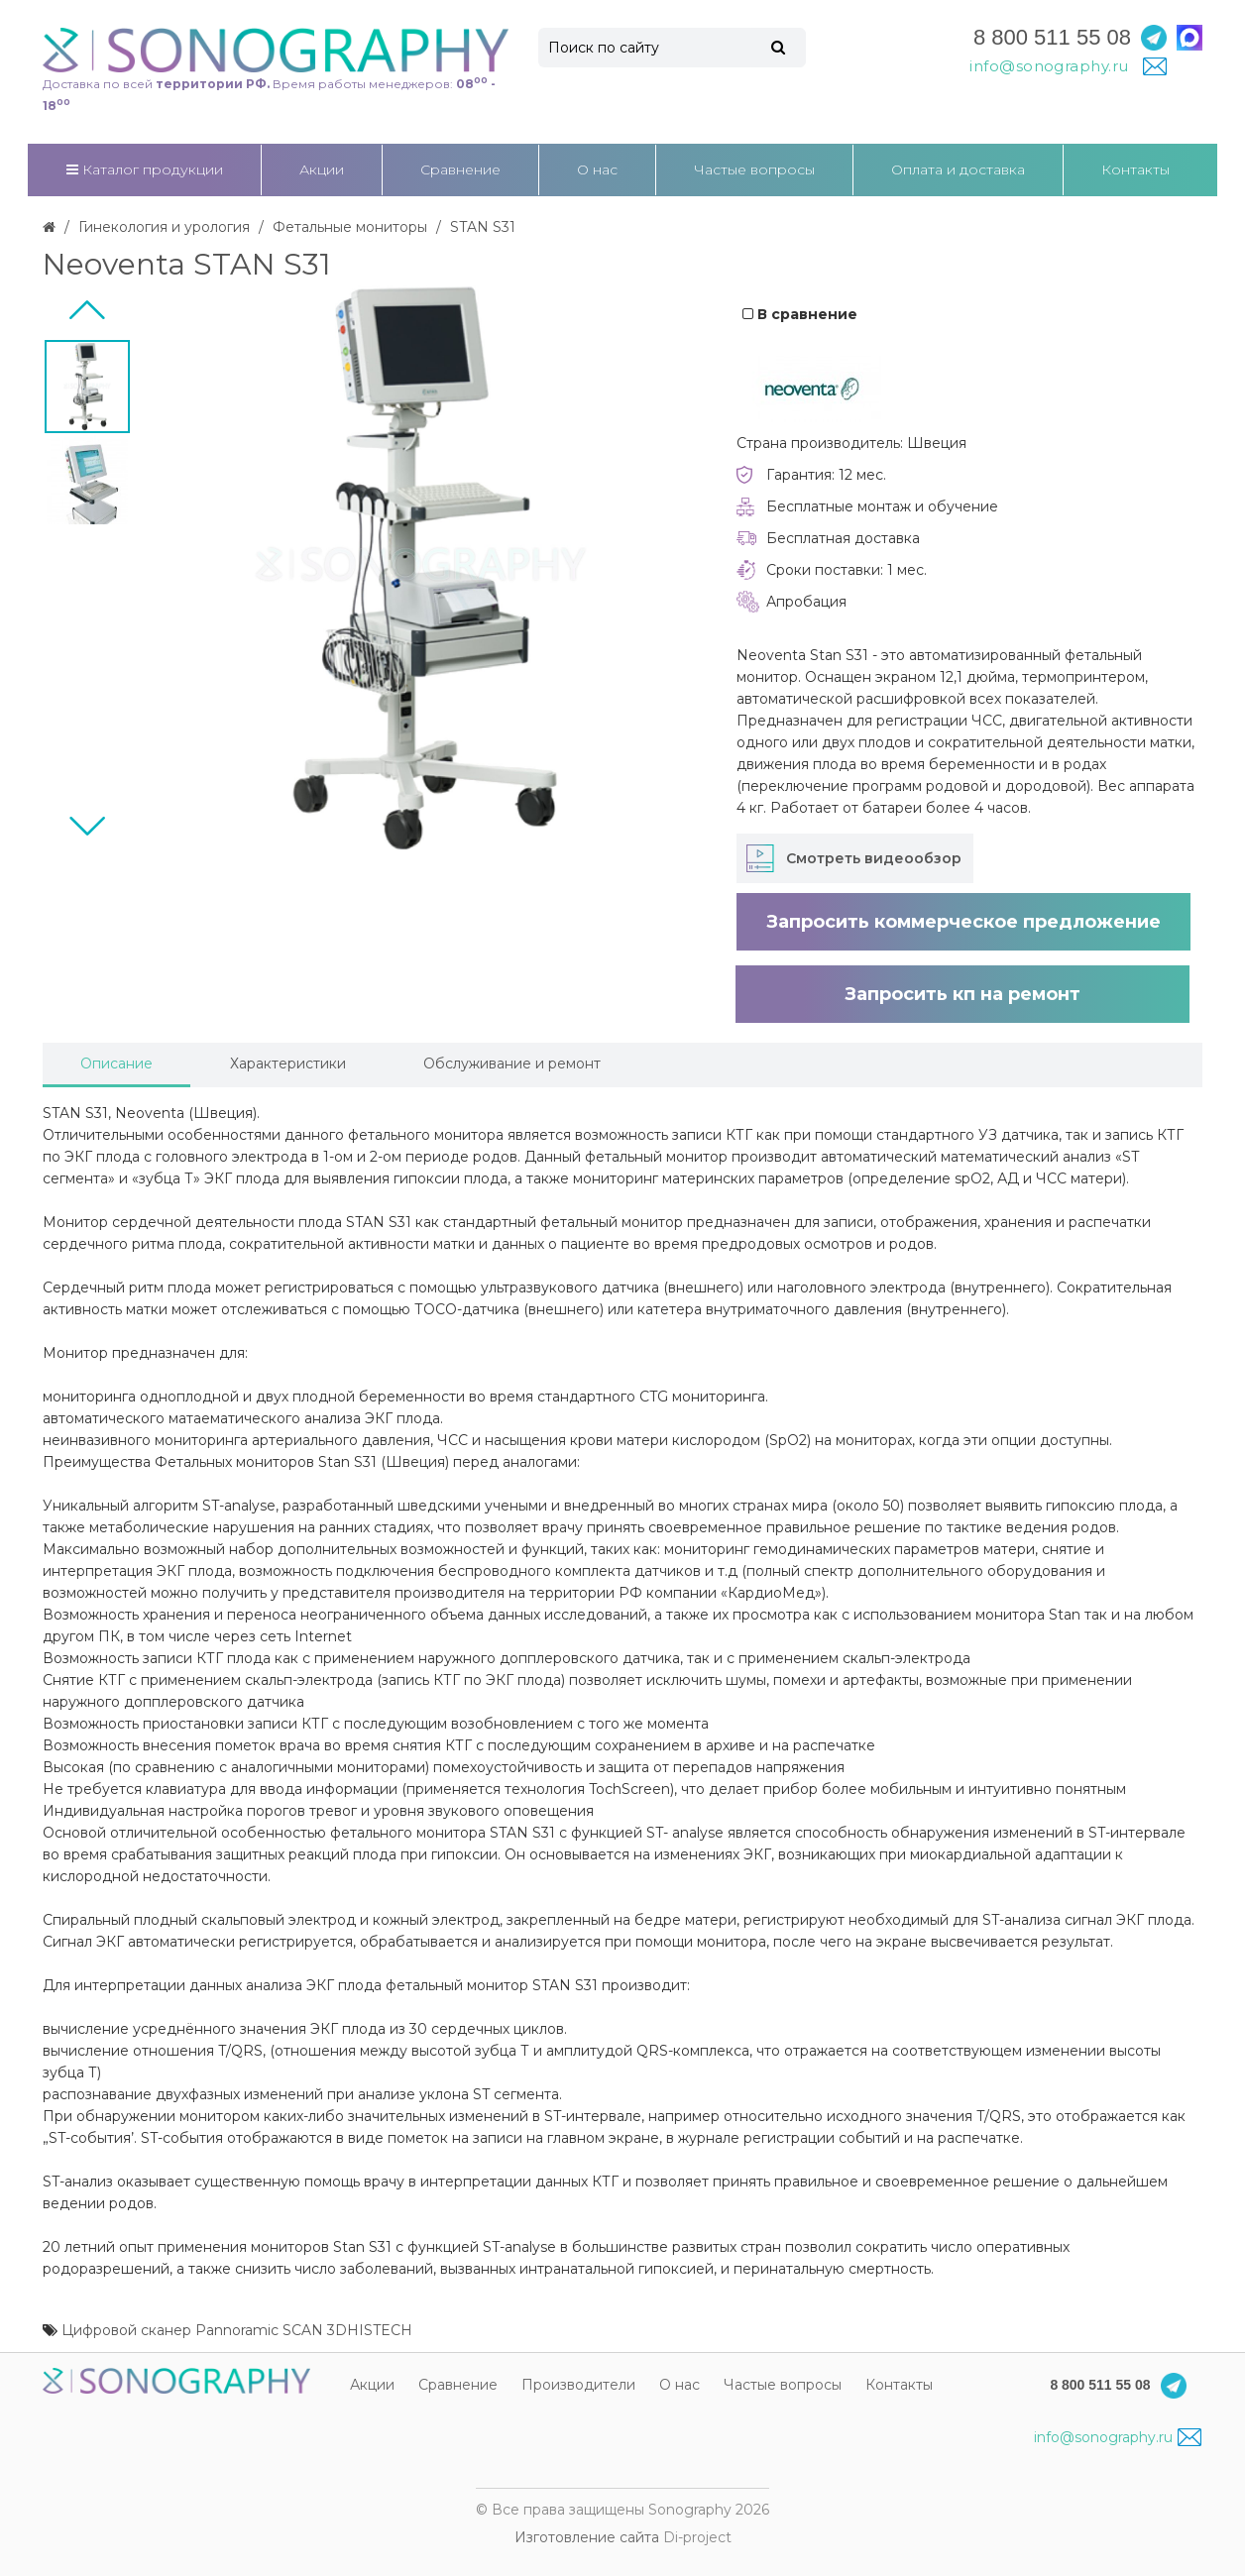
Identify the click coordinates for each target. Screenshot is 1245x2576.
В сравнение (799, 314)
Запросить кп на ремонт (962, 994)
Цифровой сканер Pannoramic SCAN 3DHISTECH (236, 2330)
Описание (116, 1063)
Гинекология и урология (164, 227)
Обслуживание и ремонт (512, 1063)
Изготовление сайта (586, 2537)
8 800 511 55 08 (1052, 37)
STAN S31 (482, 227)
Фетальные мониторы (350, 227)
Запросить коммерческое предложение (963, 922)
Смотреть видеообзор (874, 858)
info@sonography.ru (1117, 2437)
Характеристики (288, 1063)
